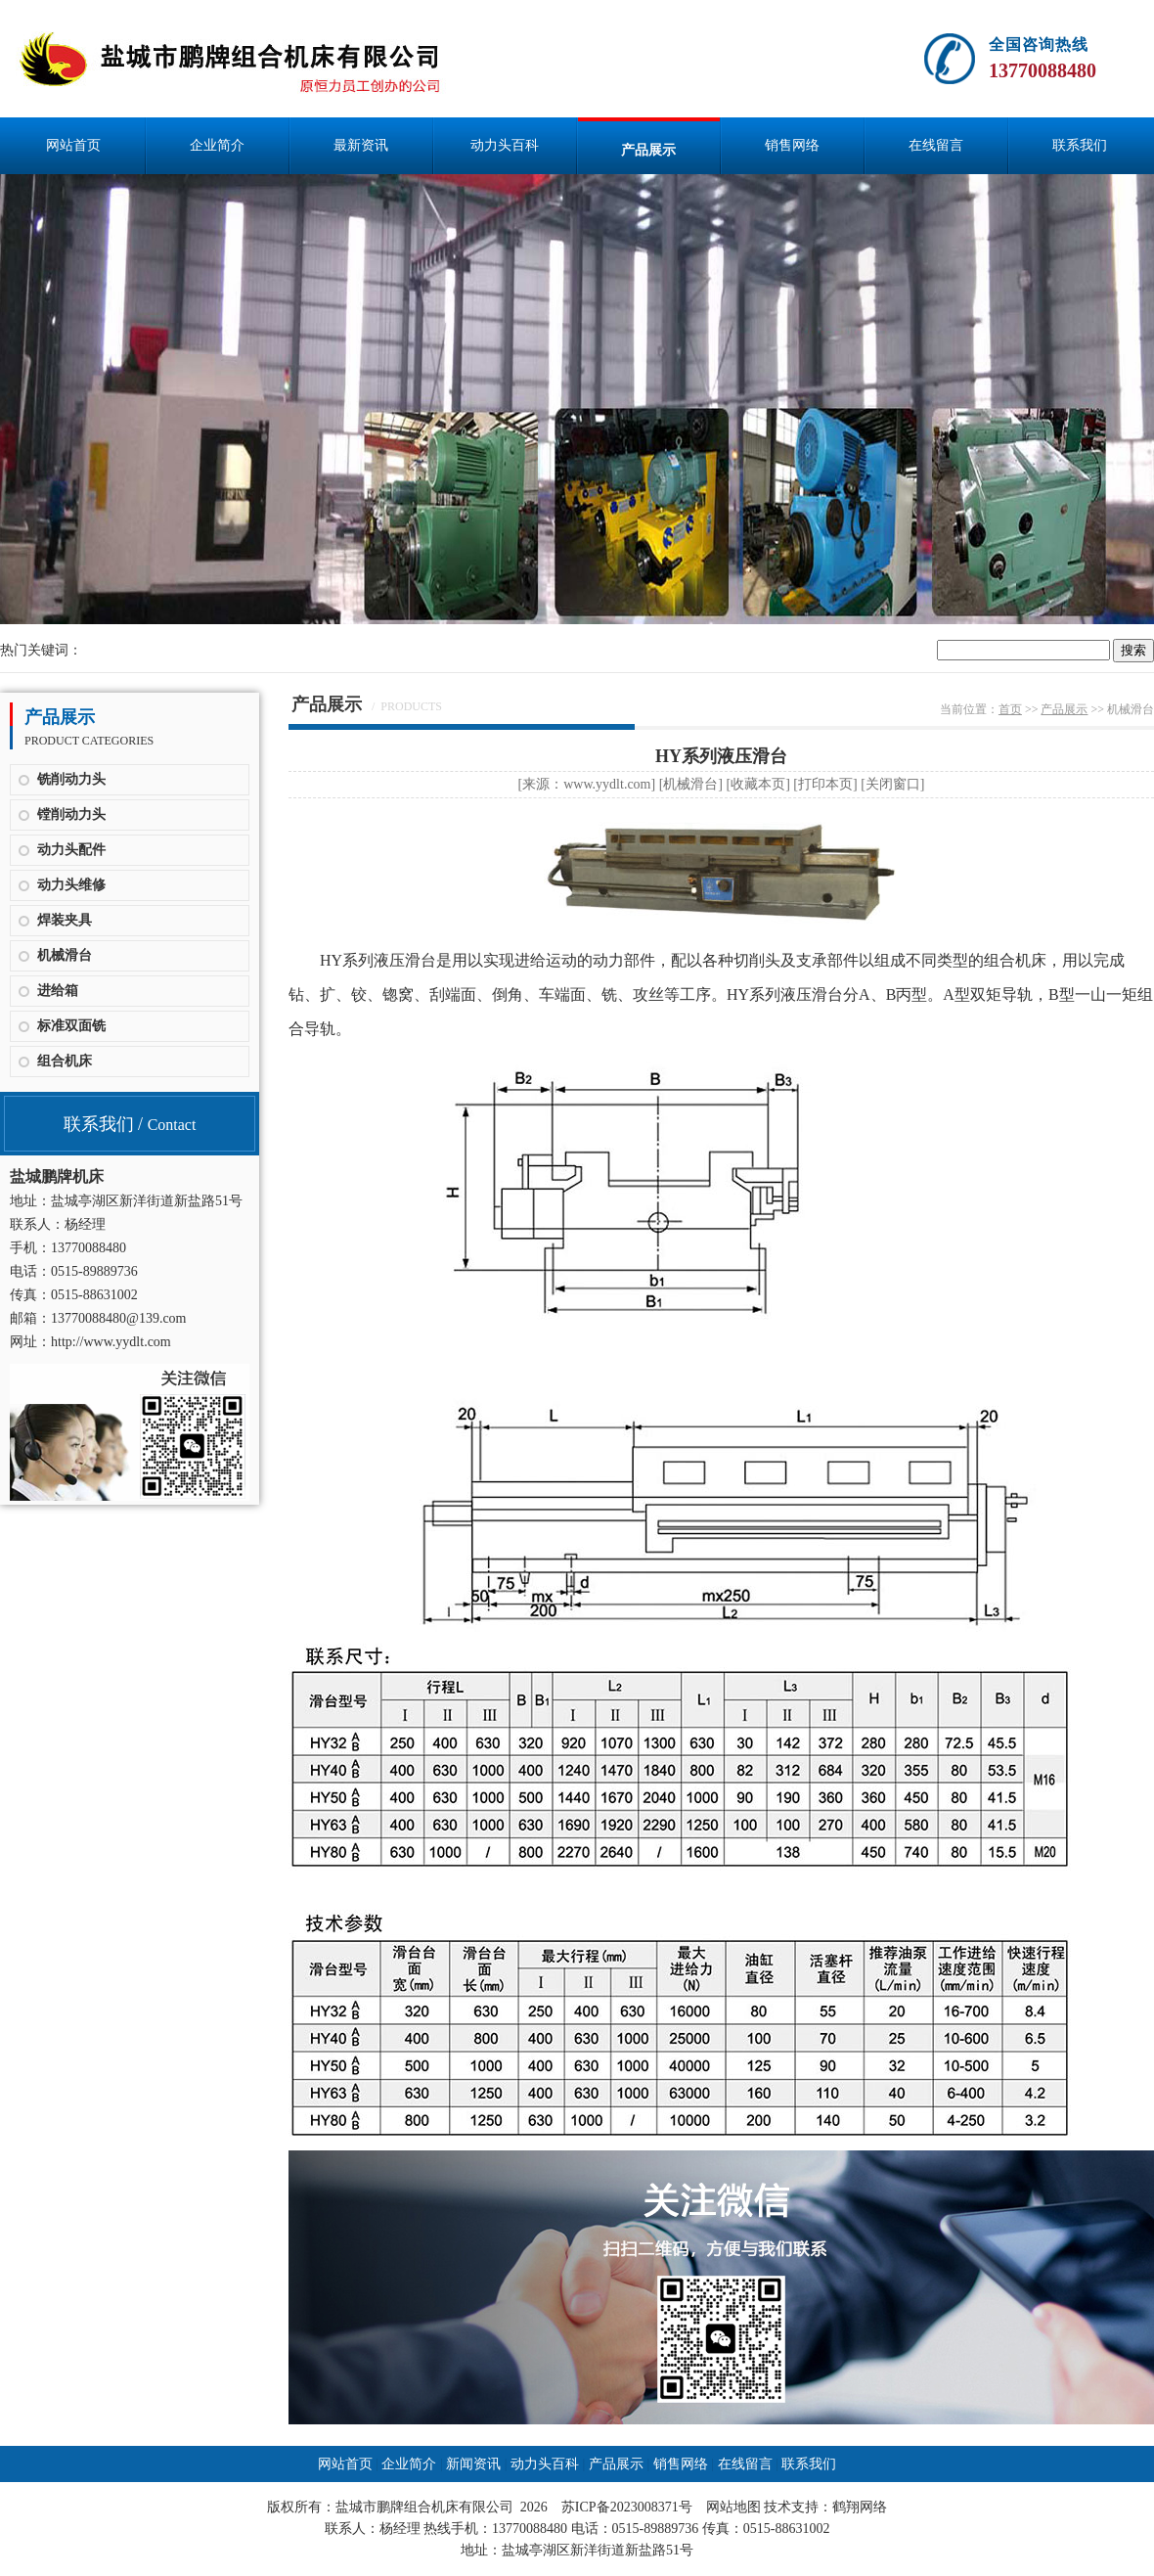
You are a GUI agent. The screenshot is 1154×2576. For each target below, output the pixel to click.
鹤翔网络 (859, 2507)
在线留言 (936, 145)
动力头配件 (71, 849)
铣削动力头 (71, 779)
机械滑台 (64, 955)
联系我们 (1079, 145)
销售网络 (792, 145)
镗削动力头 (71, 814)
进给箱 (57, 990)
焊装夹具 (64, 920)
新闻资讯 (473, 2464)
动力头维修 (71, 885)
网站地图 (733, 2507)
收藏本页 (758, 784)
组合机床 (64, 1061)
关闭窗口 (893, 784)
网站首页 (73, 145)
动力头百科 (504, 145)
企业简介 (217, 145)
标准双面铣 (71, 1025)
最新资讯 (360, 145)
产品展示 (648, 150)
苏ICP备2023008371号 (626, 2507)
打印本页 (825, 784)
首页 (1010, 709)
